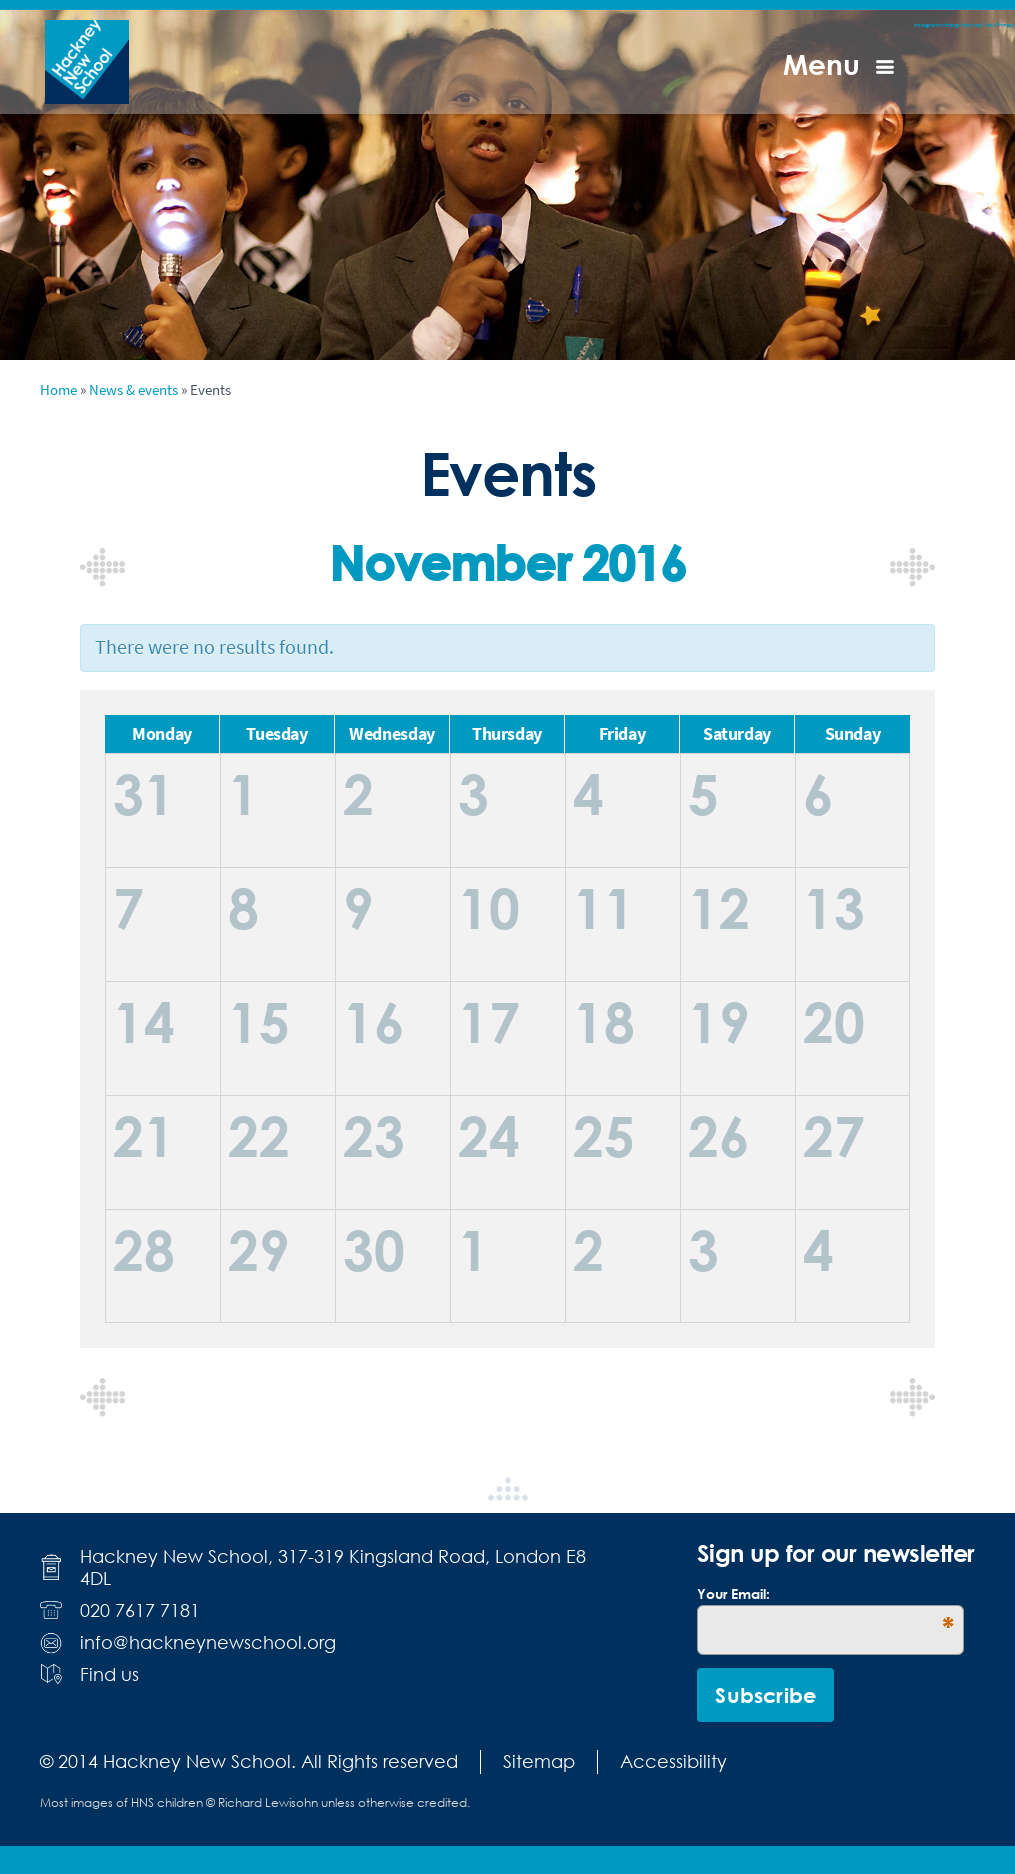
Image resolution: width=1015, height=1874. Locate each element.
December (912, 567)
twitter (947, 25)
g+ (958, 25)
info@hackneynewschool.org (208, 1642)
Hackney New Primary (988, 25)
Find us (109, 1674)
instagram (926, 25)
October (102, 567)
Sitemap (539, 1761)
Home (58, 390)
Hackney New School (87, 62)
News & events (133, 390)
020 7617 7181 (140, 1610)
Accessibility (673, 1761)
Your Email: (825, 1593)
